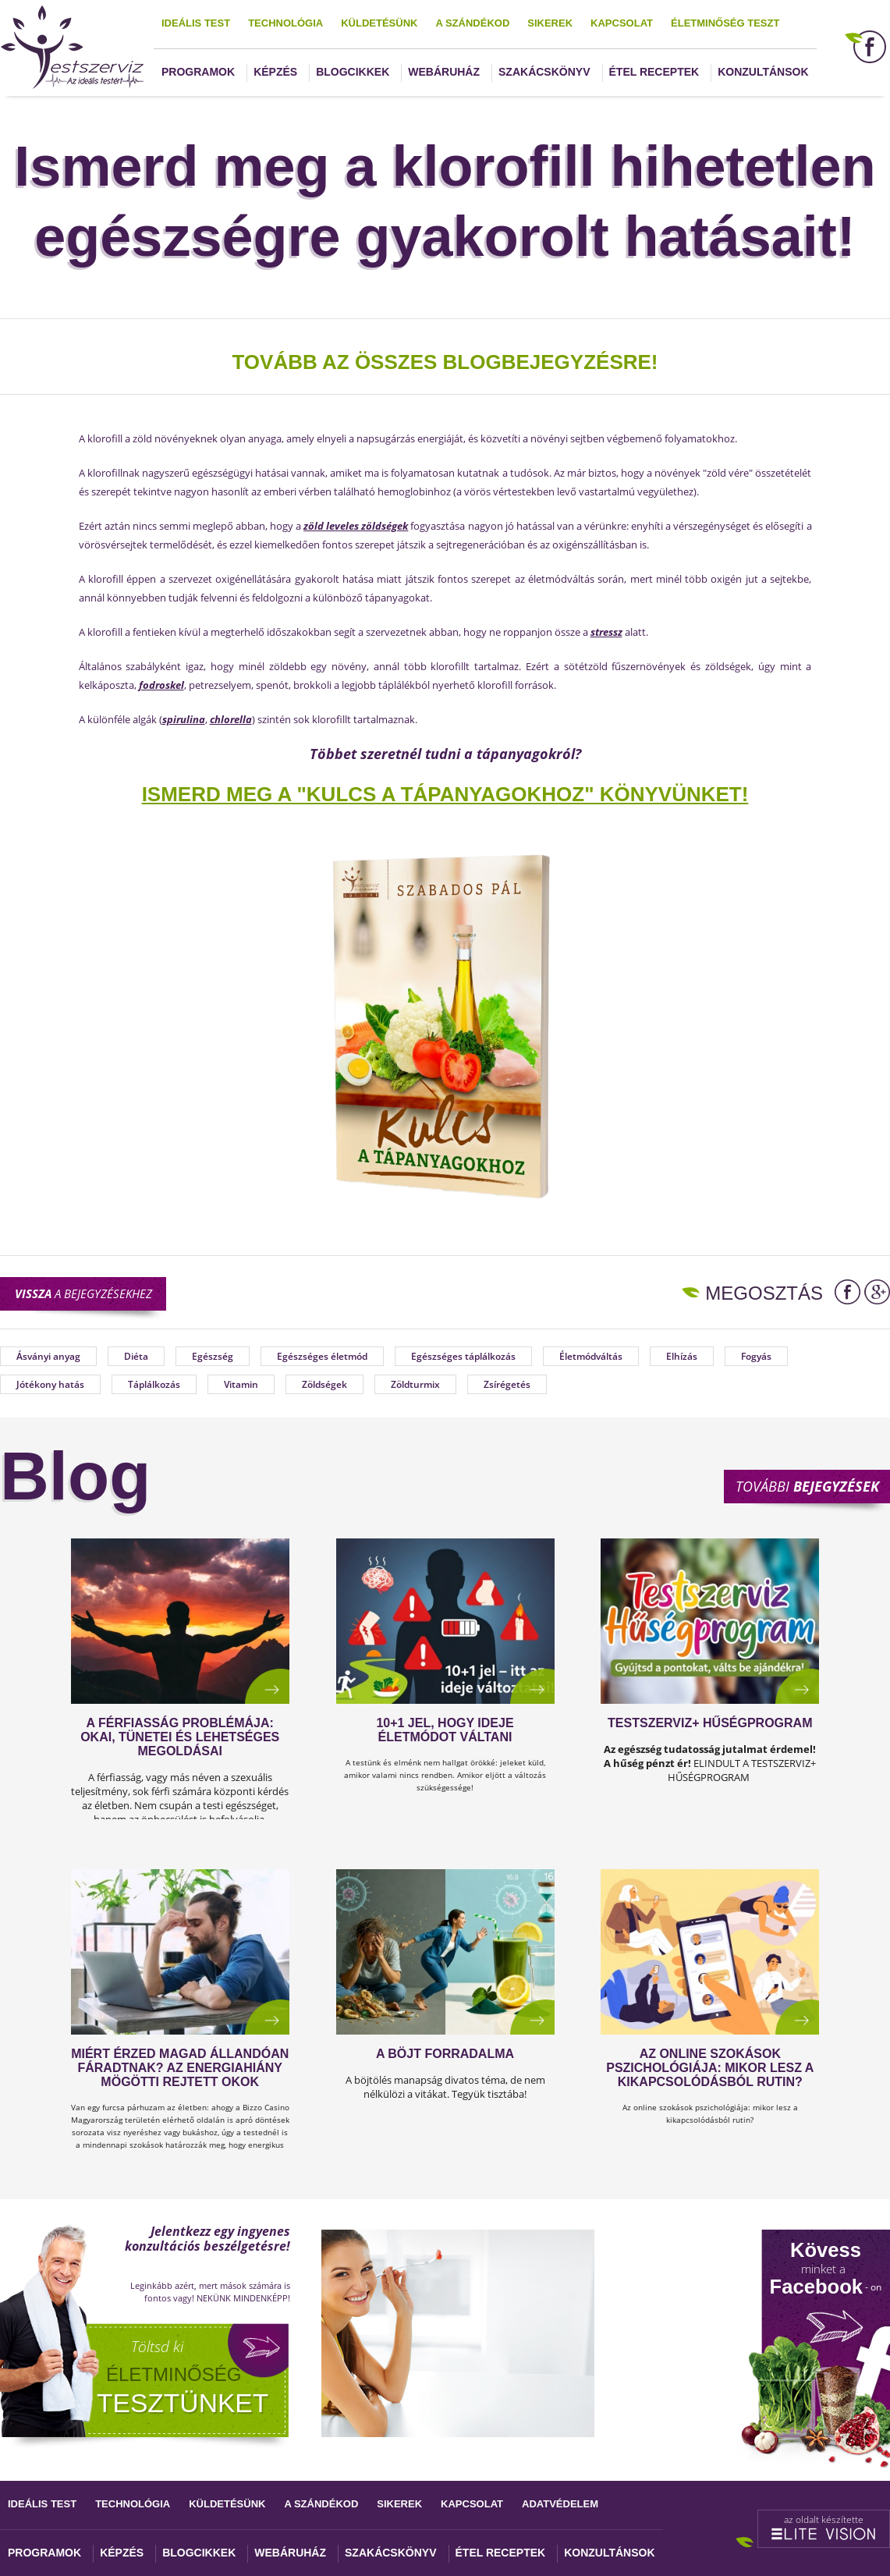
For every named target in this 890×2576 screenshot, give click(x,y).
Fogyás (756, 1356)
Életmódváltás (590, 1356)
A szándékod (472, 23)
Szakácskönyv (544, 72)
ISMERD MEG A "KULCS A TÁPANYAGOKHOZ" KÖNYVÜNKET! (445, 794)
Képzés (275, 72)
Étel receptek (654, 72)
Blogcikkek (352, 72)
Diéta (136, 1356)
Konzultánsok (763, 72)
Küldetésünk (379, 23)
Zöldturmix (415, 1384)
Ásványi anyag (48, 1356)
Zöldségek (324, 1384)
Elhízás (681, 1356)
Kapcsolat (621, 23)
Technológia (285, 23)
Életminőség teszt (725, 23)
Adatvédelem (560, 2504)
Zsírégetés (507, 1384)
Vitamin (241, 1384)
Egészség (212, 1356)
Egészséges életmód (322, 1356)
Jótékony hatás (50, 1384)
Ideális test (195, 23)
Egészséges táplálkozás (463, 1356)
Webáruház (444, 72)
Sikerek (550, 23)
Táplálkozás (154, 1384)
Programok (198, 72)
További (807, 1486)
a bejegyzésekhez (83, 1293)
